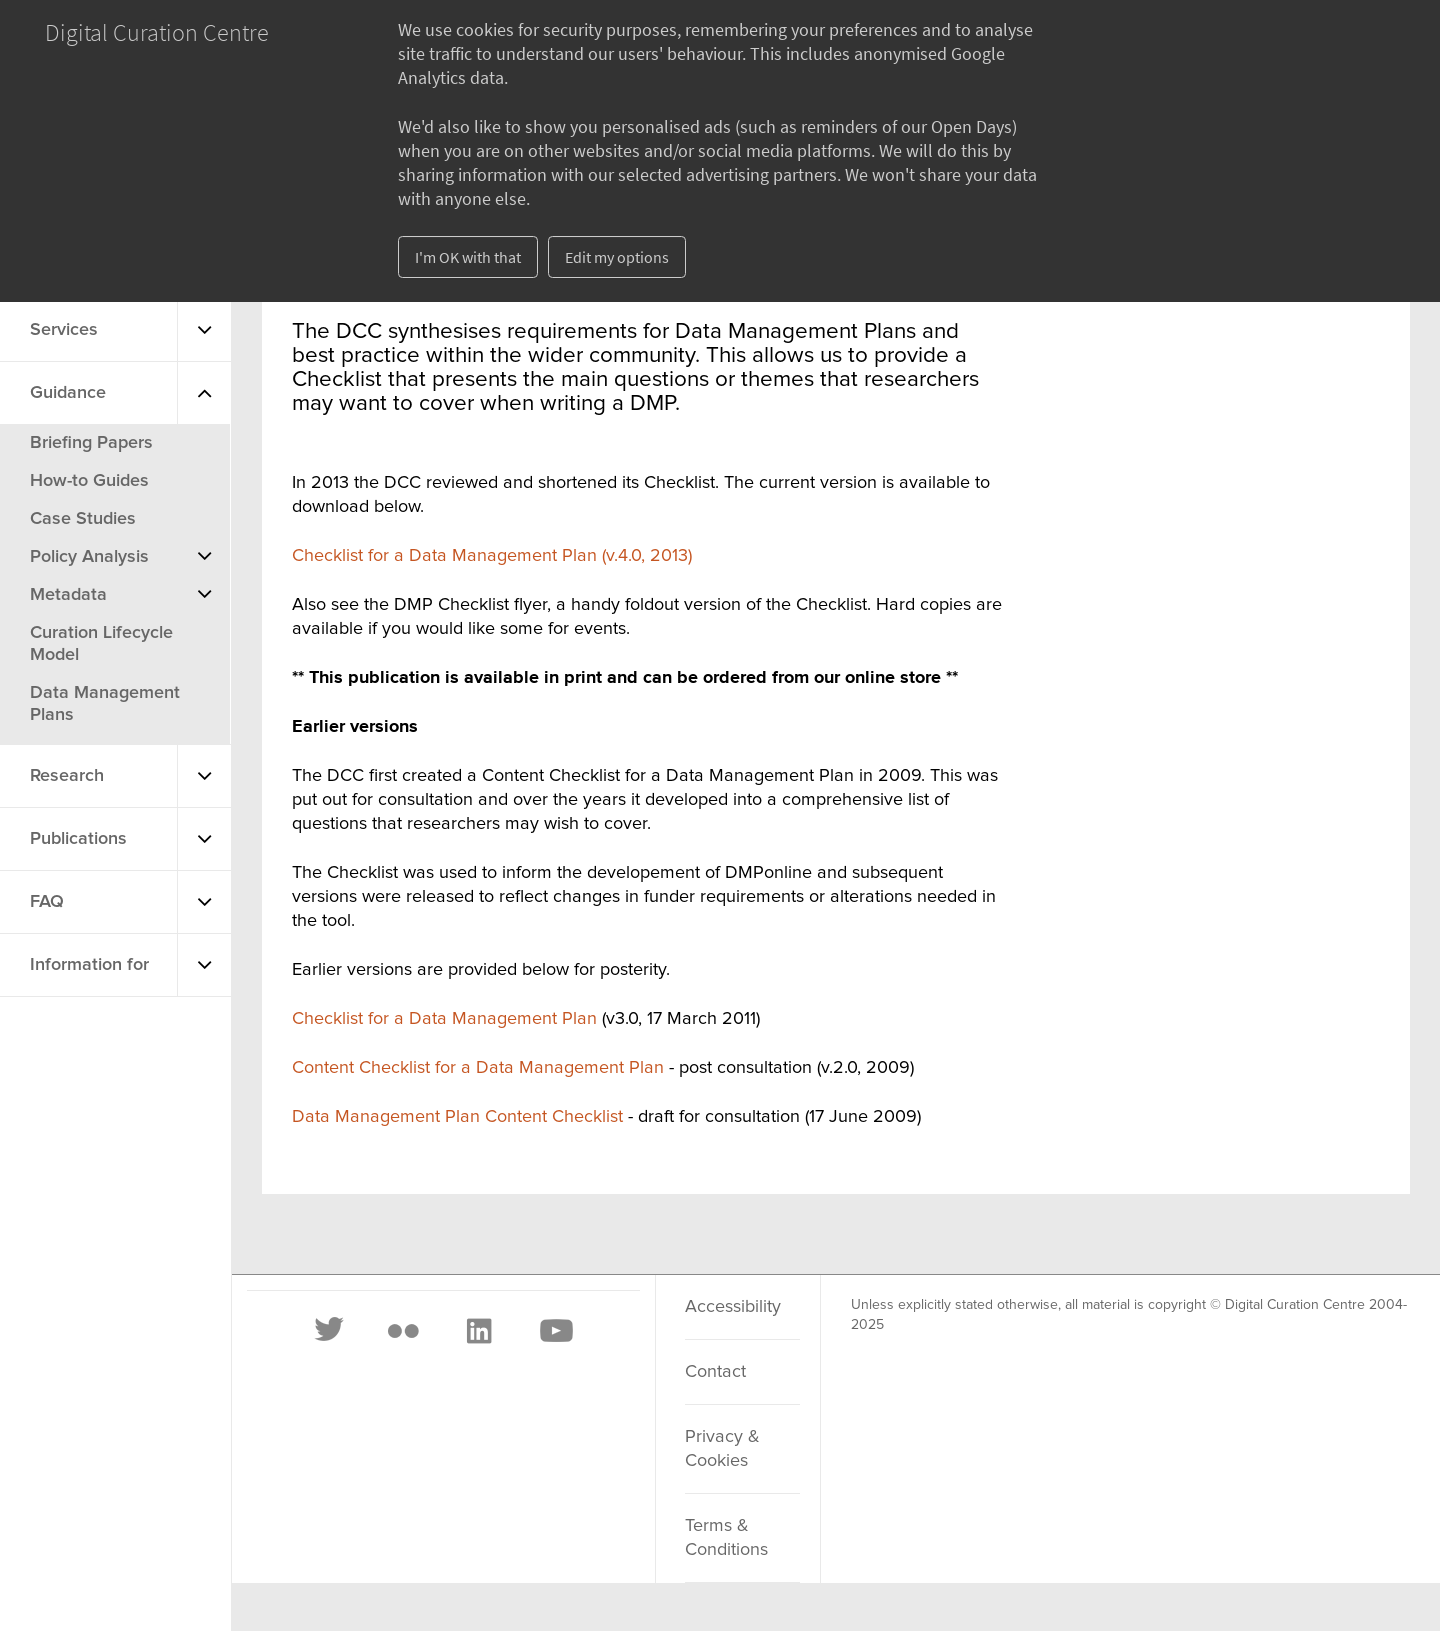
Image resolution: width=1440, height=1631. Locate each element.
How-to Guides (89, 481)
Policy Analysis (89, 557)
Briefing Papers (91, 443)
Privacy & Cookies (722, 1449)
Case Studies (83, 519)
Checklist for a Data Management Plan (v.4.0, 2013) (492, 556)
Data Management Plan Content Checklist (460, 1117)
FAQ (47, 902)
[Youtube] (555, 1331)
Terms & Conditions (726, 1538)
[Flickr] (403, 1331)
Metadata (68, 595)
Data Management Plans (105, 704)
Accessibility (733, 1307)
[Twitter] (330, 1331)
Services (64, 330)
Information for (89, 965)
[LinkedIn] (478, 1331)
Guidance (68, 393)
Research (67, 776)
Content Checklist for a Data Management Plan (478, 1068)
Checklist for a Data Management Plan (444, 1019)
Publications (78, 839)
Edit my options (617, 257)
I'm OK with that (468, 257)
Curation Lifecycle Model (101, 644)
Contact (715, 1372)
